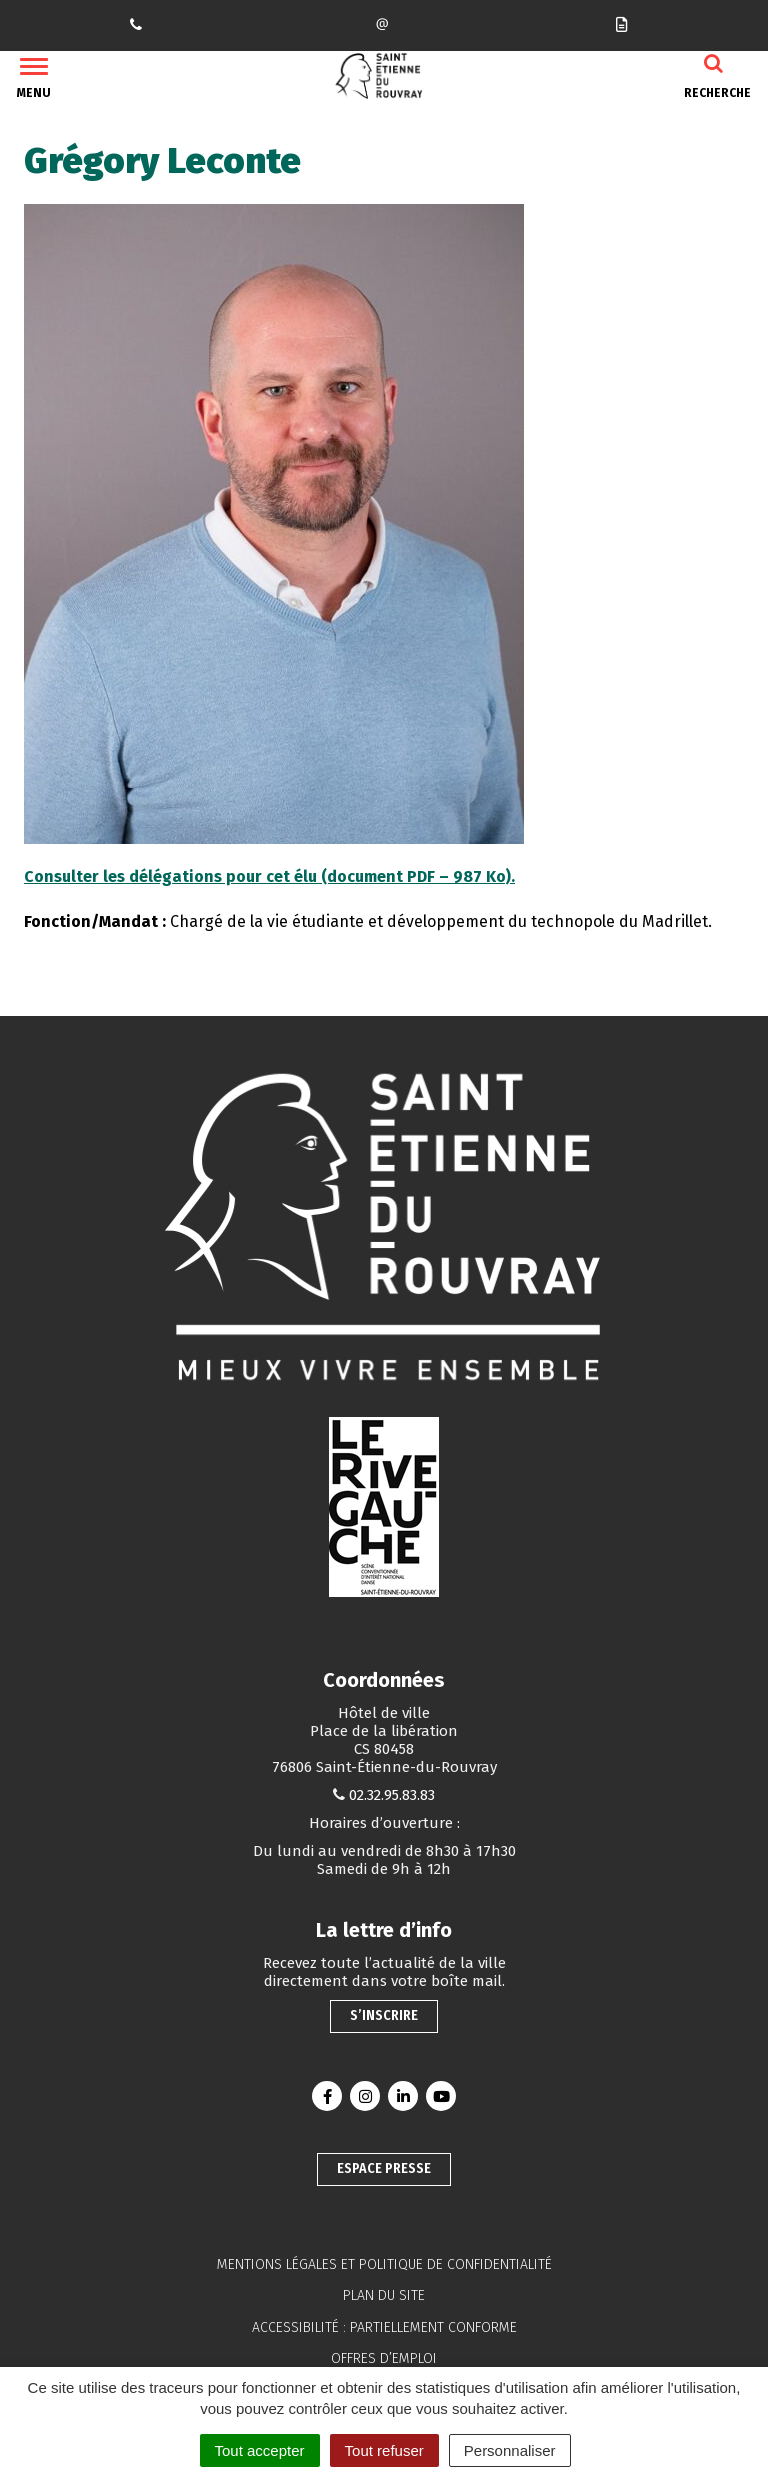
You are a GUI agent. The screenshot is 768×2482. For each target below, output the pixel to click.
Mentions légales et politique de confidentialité (384, 2264)
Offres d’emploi (384, 2358)
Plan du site (384, 2295)
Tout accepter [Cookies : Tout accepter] (260, 2450)
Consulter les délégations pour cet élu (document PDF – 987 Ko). (269, 876)
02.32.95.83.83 (392, 1795)
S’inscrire (384, 2015)
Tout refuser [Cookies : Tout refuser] (384, 2450)
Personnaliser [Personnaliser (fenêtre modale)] (510, 2450)
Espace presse (384, 2168)
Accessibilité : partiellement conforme (384, 2327)
